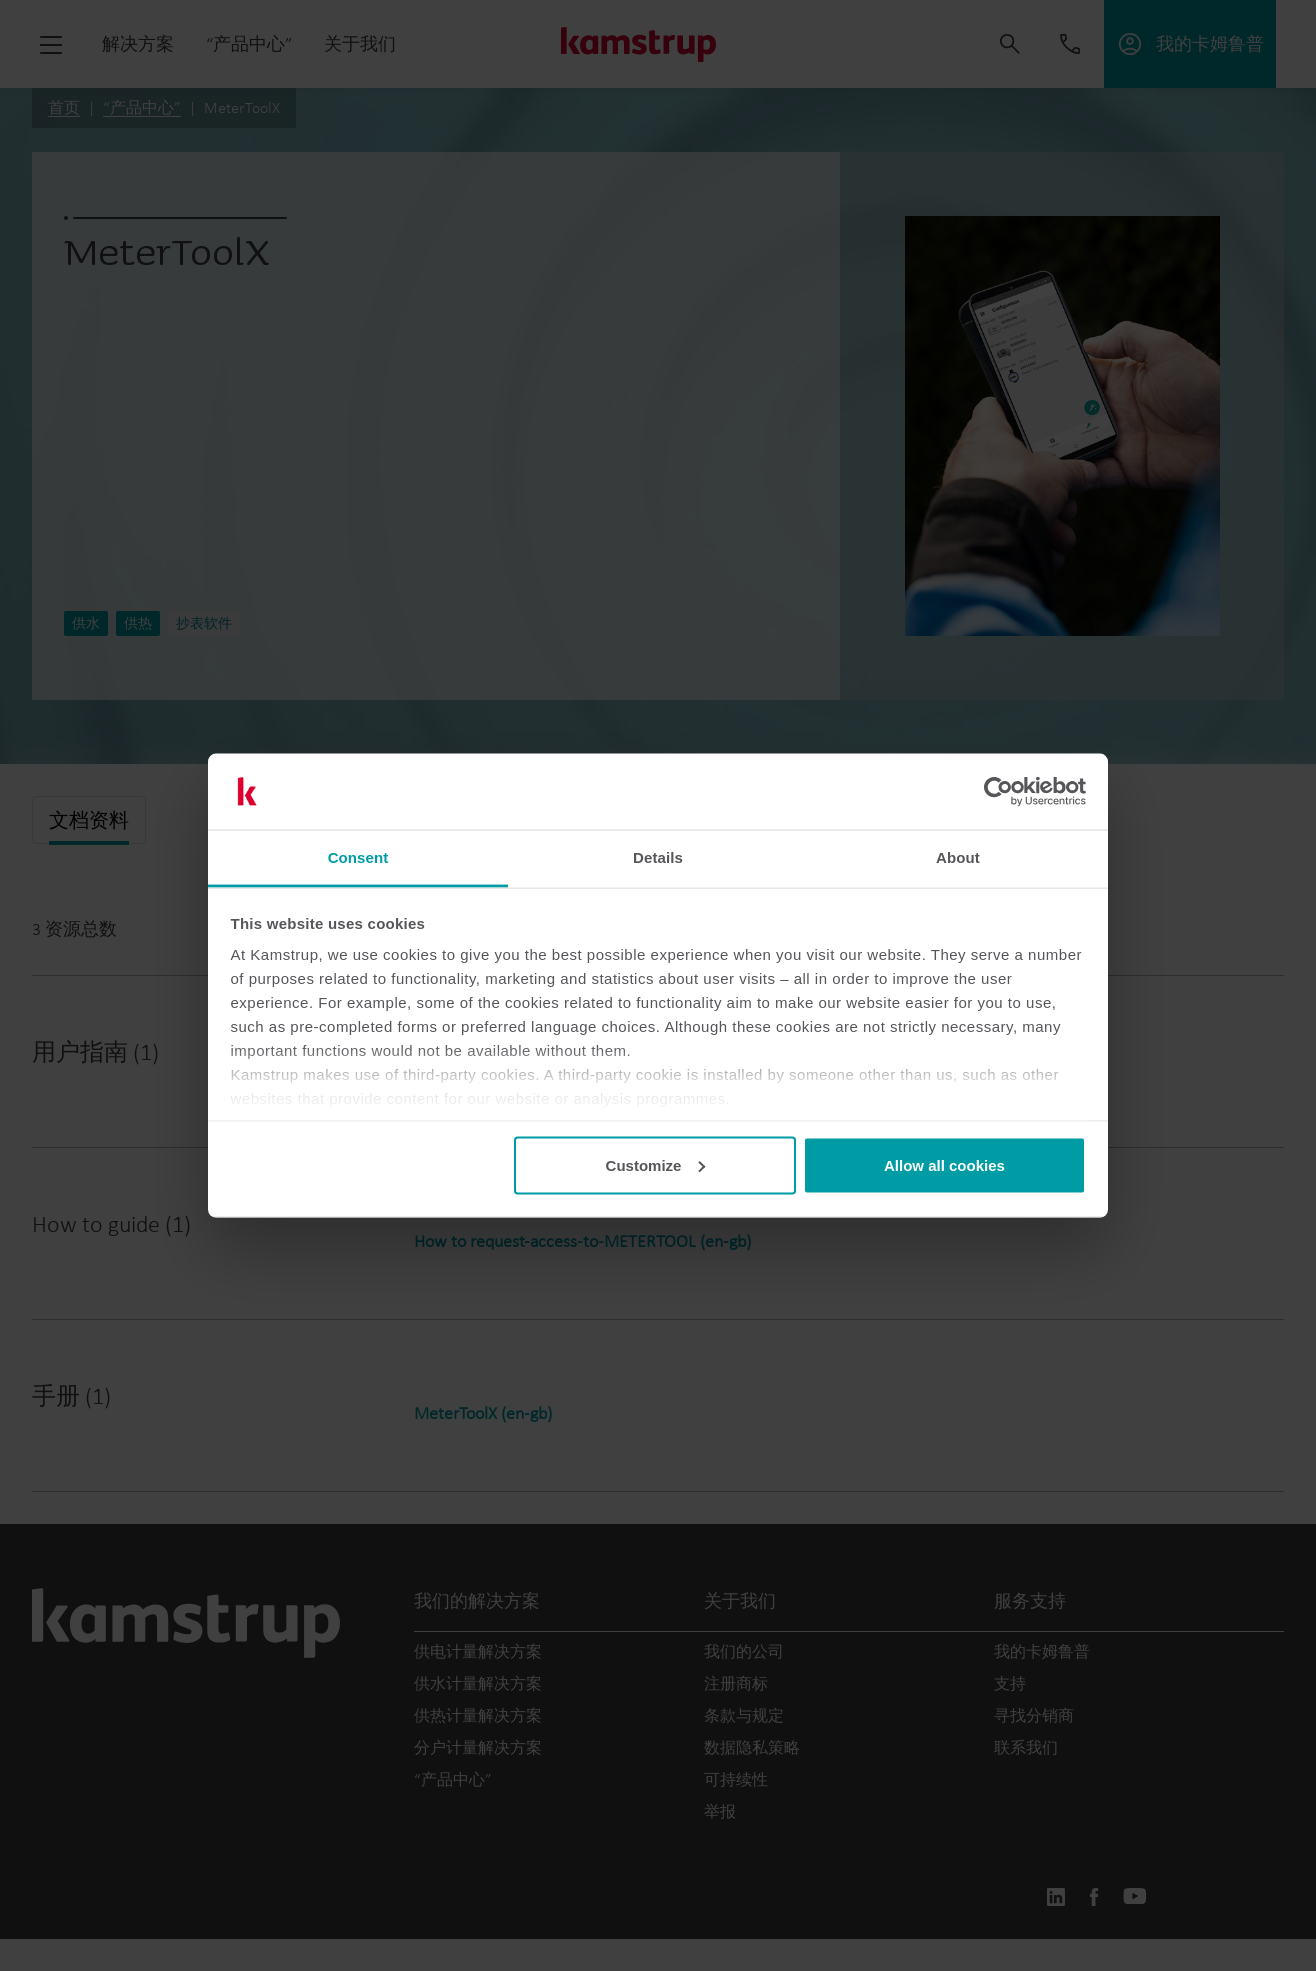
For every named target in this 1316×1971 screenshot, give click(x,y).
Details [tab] (658, 857)
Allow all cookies (944, 1164)
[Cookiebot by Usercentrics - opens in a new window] (998, 792)
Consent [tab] (358, 857)
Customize (656, 1164)
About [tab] (958, 857)
